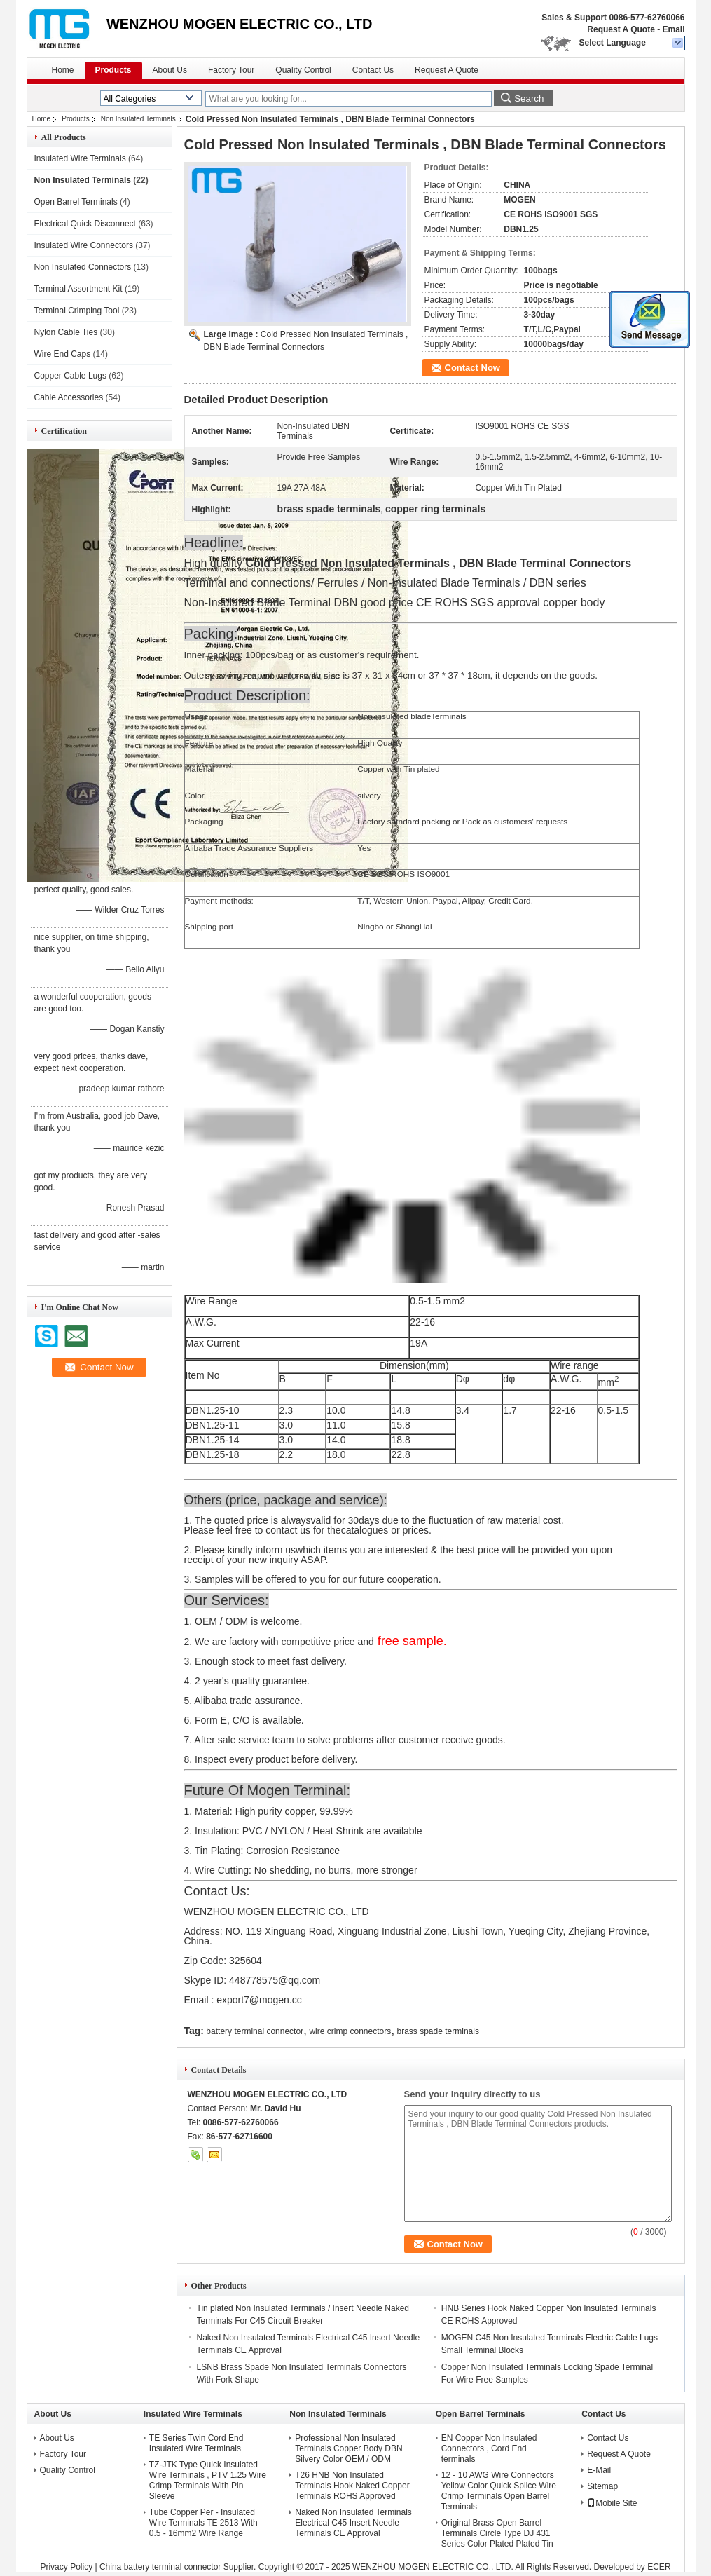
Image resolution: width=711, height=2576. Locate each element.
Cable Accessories (69, 397)
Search (529, 98)
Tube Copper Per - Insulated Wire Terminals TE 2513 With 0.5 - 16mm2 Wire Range (203, 2522)
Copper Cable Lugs (70, 376)
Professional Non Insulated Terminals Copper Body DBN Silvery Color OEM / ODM (348, 2448)
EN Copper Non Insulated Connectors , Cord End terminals (489, 2448)
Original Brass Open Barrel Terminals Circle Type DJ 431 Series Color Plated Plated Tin (497, 2533)
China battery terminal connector (160, 2567)
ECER (658, 2567)
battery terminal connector (254, 2031)
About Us (170, 70)
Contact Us (373, 70)
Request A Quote (620, 29)
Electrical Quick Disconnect (85, 224)
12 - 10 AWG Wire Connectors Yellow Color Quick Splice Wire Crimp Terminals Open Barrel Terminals (498, 2491)
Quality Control (303, 70)
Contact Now (472, 367)
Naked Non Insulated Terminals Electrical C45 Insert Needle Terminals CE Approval (353, 2522)
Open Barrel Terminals (76, 202)
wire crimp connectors (350, 2031)
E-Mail (599, 2470)
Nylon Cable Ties (66, 332)
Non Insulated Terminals (138, 119)
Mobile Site (612, 2503)
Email (673, 29)
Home (63, 70)
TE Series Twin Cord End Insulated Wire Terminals (196, 2443)
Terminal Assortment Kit (78, 289)
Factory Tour (231, 70)
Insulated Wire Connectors (83, 245)
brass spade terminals (438, 2031)
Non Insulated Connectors (83, 267)
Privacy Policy (66, 2567)
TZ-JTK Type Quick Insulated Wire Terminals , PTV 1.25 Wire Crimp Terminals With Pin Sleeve (207, 2480)
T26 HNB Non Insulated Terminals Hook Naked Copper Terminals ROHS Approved (352, 2485)
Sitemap (602, 2486)
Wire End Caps (62, 354)
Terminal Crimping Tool (77, 310)
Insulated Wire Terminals (80, 158)
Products (113, 70)
